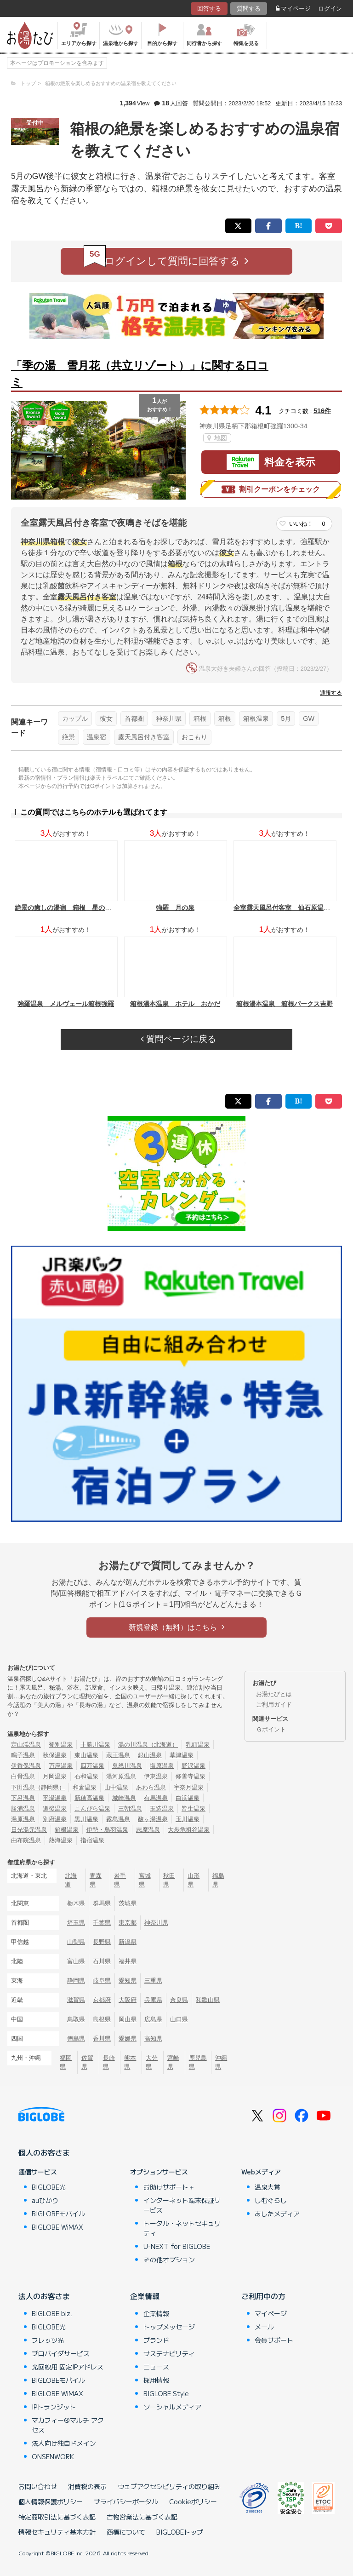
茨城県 (128, 1903)
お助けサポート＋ (169, 2186)
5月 (286, 718)
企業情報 (144, 2295)
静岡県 (76, 1980)
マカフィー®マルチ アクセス (68, 2424)
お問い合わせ (37, 2486)
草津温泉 (182, 1755)
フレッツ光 (48, 2340)
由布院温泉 (26, 1840)
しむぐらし (271, 2200)
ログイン (330, 8)
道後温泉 (55, 1808)
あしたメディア (277, 2213)
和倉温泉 (85, 1787)
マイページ (293, 8)
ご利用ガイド (274, 1704)
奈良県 (179, 1999)
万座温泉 (61, 1765)
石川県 (102, 1961)
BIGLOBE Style (166, 2393)
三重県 (153, 1980)
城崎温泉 (124, 1797)
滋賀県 (76, 1999)
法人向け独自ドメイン (64, 2443)
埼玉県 (76, 1922)
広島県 (153, 2019)
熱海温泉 (61, 1840)
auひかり (45, 2200)
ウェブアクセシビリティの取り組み (169, 2486)
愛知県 (128, 1980)
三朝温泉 (130, 1808)
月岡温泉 (55, 1776)
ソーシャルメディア (172, 2406)
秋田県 (169, 1880)
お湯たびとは (274, 1693)
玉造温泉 (162, 1808)
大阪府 (128, 1999)
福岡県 (66, 2062)
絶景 (68, 737)
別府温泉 (55, 1819)
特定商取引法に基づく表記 (57, 2516)
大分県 (152, 2062)
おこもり (194, 737)
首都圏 (134, 718)
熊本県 (130, 2062)
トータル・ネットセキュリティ (182, 2228)
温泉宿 (96, 737)
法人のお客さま (44, 2295)
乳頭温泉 (198, 1744)
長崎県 (109, 2062)
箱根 (200, 718)
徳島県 (76, 2038)
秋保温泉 (55, 1755)
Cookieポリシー (193, 2501)
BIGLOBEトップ (179, 2531)
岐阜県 (102, 1980)
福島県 (218, 1880)
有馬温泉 (156, 1797)
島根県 (102, 2019)
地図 (217, 438)
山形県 (193, 1880)
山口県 (179, 2019)
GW (308, 718)
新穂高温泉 (89, 1797)
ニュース (156, 2366)
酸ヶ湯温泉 (153, 1819)
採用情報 (156, 2380)
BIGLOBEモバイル (58, 2213)
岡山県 (128, 2019)
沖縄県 (221, 2062)
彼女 (106, 718)
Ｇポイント (271, 1729)
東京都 (128, 1922)
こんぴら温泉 (92, 1808)
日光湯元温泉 (29, 1829)
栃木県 (76, 1903)
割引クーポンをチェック (271, 489)
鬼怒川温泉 (127, 1765)
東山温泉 (86, 1755)
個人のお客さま (44, 2152)
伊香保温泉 (26, 1765)
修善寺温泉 (190, 1776)
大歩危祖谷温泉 (189, 1829)
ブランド (156, 2340)
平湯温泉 (55, 1797)
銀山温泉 (150, 1755)
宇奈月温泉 (189, 1787)
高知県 (153, 2038)
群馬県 (102, 1903)
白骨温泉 (23, 1776)
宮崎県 (173, 2062)
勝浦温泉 (23, 1808)
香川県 (102, 2038)
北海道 (71, 1880)
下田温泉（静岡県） (38, 1787)
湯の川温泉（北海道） (148, 1744)
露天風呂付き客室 (144, 737)
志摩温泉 (148, 1829)
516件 (322, 410)
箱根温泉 (256, 718)
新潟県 (128, 1941)
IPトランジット (54, 2406)
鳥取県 (76, 2019)
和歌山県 (208, 1999)
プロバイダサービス (61, 2353)
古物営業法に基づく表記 (142, 2516)
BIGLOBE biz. (52, 2313)
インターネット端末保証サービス (182, 2205)
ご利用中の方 (263, 2295)
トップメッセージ (169, 2326)
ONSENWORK (53, 2456)
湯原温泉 (23, 1819)
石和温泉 (86, 1776)
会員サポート (274, 2340)
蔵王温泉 (118, 1755)
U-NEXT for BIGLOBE (176, 2246)
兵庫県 (153, 1999)
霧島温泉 (118, 1819)
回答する (209, 8)
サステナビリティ (169, 2353)
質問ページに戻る (178, 1039)
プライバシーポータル (126, 2501)
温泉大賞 (267, 2186)
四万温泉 (92, 1765)
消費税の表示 (87, 2486)
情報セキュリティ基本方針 (57, 2531)
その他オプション (169, 2259)
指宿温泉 (92, 1840)
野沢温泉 (193, 1765)
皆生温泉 (193, 1808)
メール (264, 2326)
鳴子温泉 (23, 1755)
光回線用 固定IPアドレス (67, 2366)
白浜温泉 (187, 1797)
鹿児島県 (198, 2062)
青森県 (96, 1880)
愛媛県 (128, 2038)
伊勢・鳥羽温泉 (107, 1829)
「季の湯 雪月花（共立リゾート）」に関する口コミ (139, 373)
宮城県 (145, 1880)
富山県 (76, 1961)
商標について (126, 2531)
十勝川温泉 (95, 1744)
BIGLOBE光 (49, 2186)
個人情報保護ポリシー (50, 2501)
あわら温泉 (151, 1787)
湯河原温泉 (121, 1776)
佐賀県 (87, 2062)
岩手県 (120, 1880)
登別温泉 (61, 1744)
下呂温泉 (23, 1797)
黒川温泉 (86, 1819)
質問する (249, 8)
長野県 (102, 1941)
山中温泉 (116, 1787)
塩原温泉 (162, 1765)
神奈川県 (169, 718)
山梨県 (76, 1941)
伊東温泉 (156, 1776)
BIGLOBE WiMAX (57, 2226)
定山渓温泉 (26, 1744)
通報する (331, 693)
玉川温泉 (187, 1819)
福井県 (128, 1961)
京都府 (102, 1999)
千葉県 (102, 1922)
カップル (75, 718)
